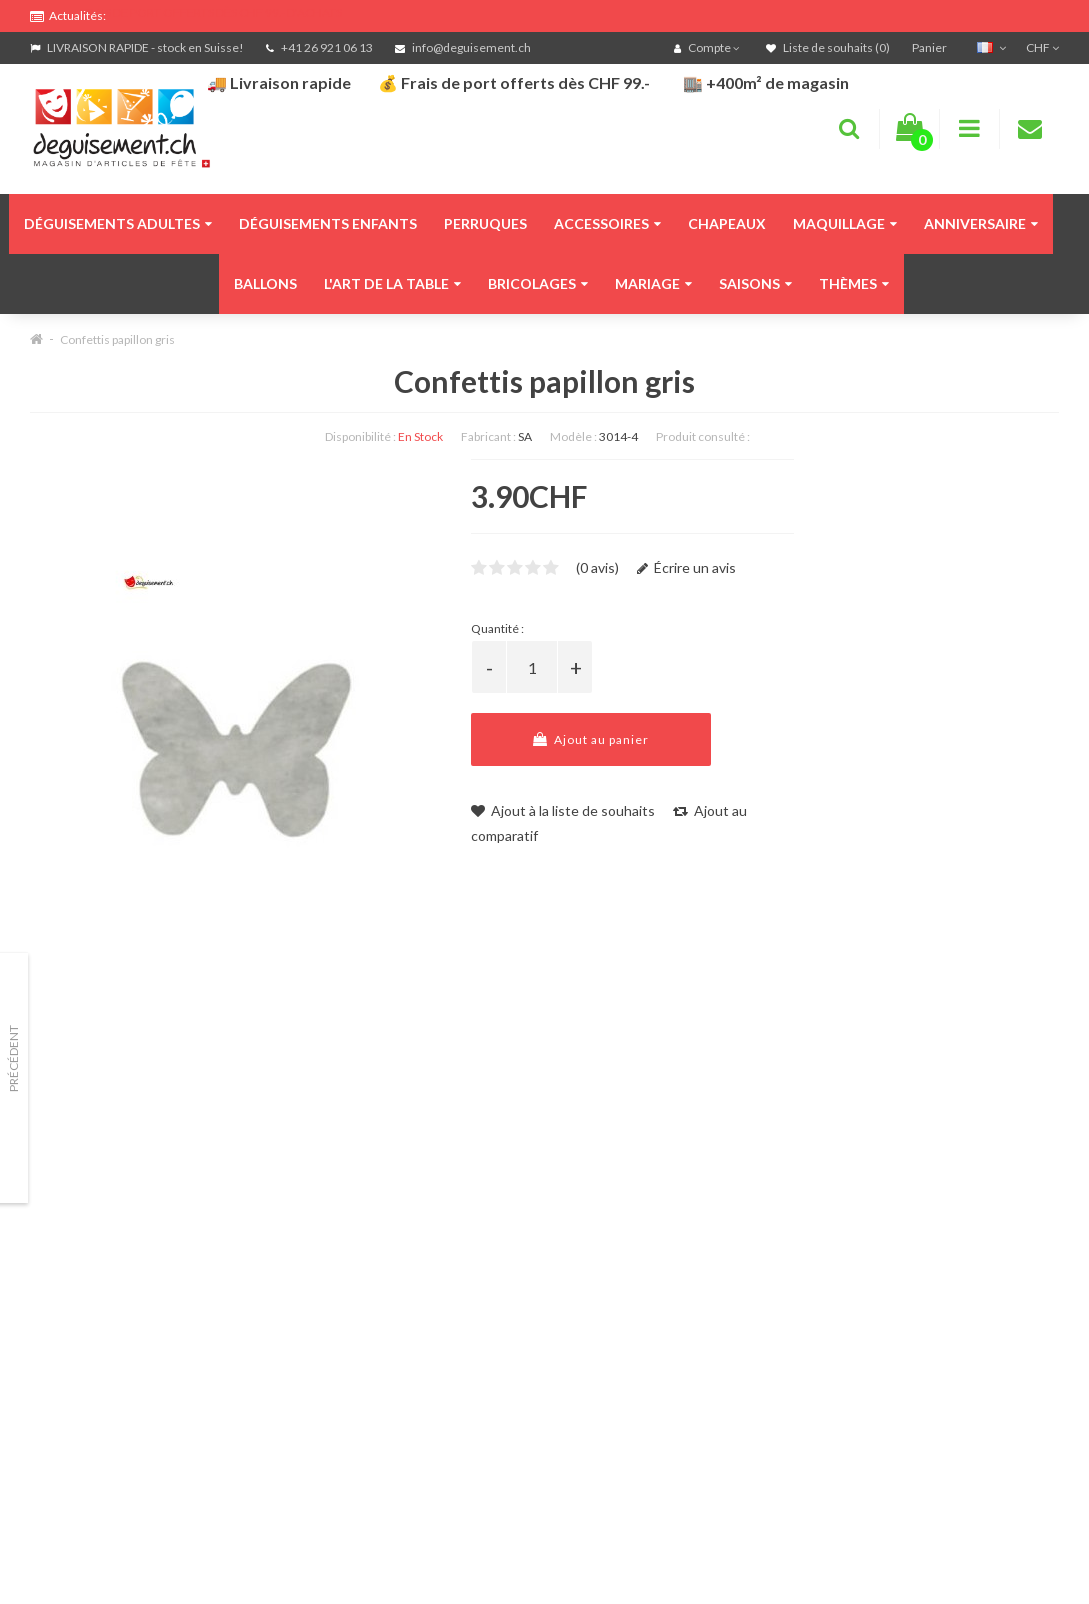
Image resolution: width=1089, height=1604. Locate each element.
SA (525, 436)
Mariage (653, 283)
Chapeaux (727, 223)
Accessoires (607, 223)
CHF (1042, 47)
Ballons (265, 283)
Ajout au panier (591, 739)
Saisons (755, 283)
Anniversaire (981, 223)
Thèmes (854, 283)
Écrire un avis (686, 567)
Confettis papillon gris (117, 339)
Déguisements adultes (118, 223)
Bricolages (538, 283)
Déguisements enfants (328, 223)
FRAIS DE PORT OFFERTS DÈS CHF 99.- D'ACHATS (211, 12)
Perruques (485, 223)
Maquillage (845, 223)
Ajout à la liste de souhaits (563, 810)
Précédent (13, 1058)
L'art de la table (392, 283)
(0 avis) (597, 567)
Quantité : (497, 628)
